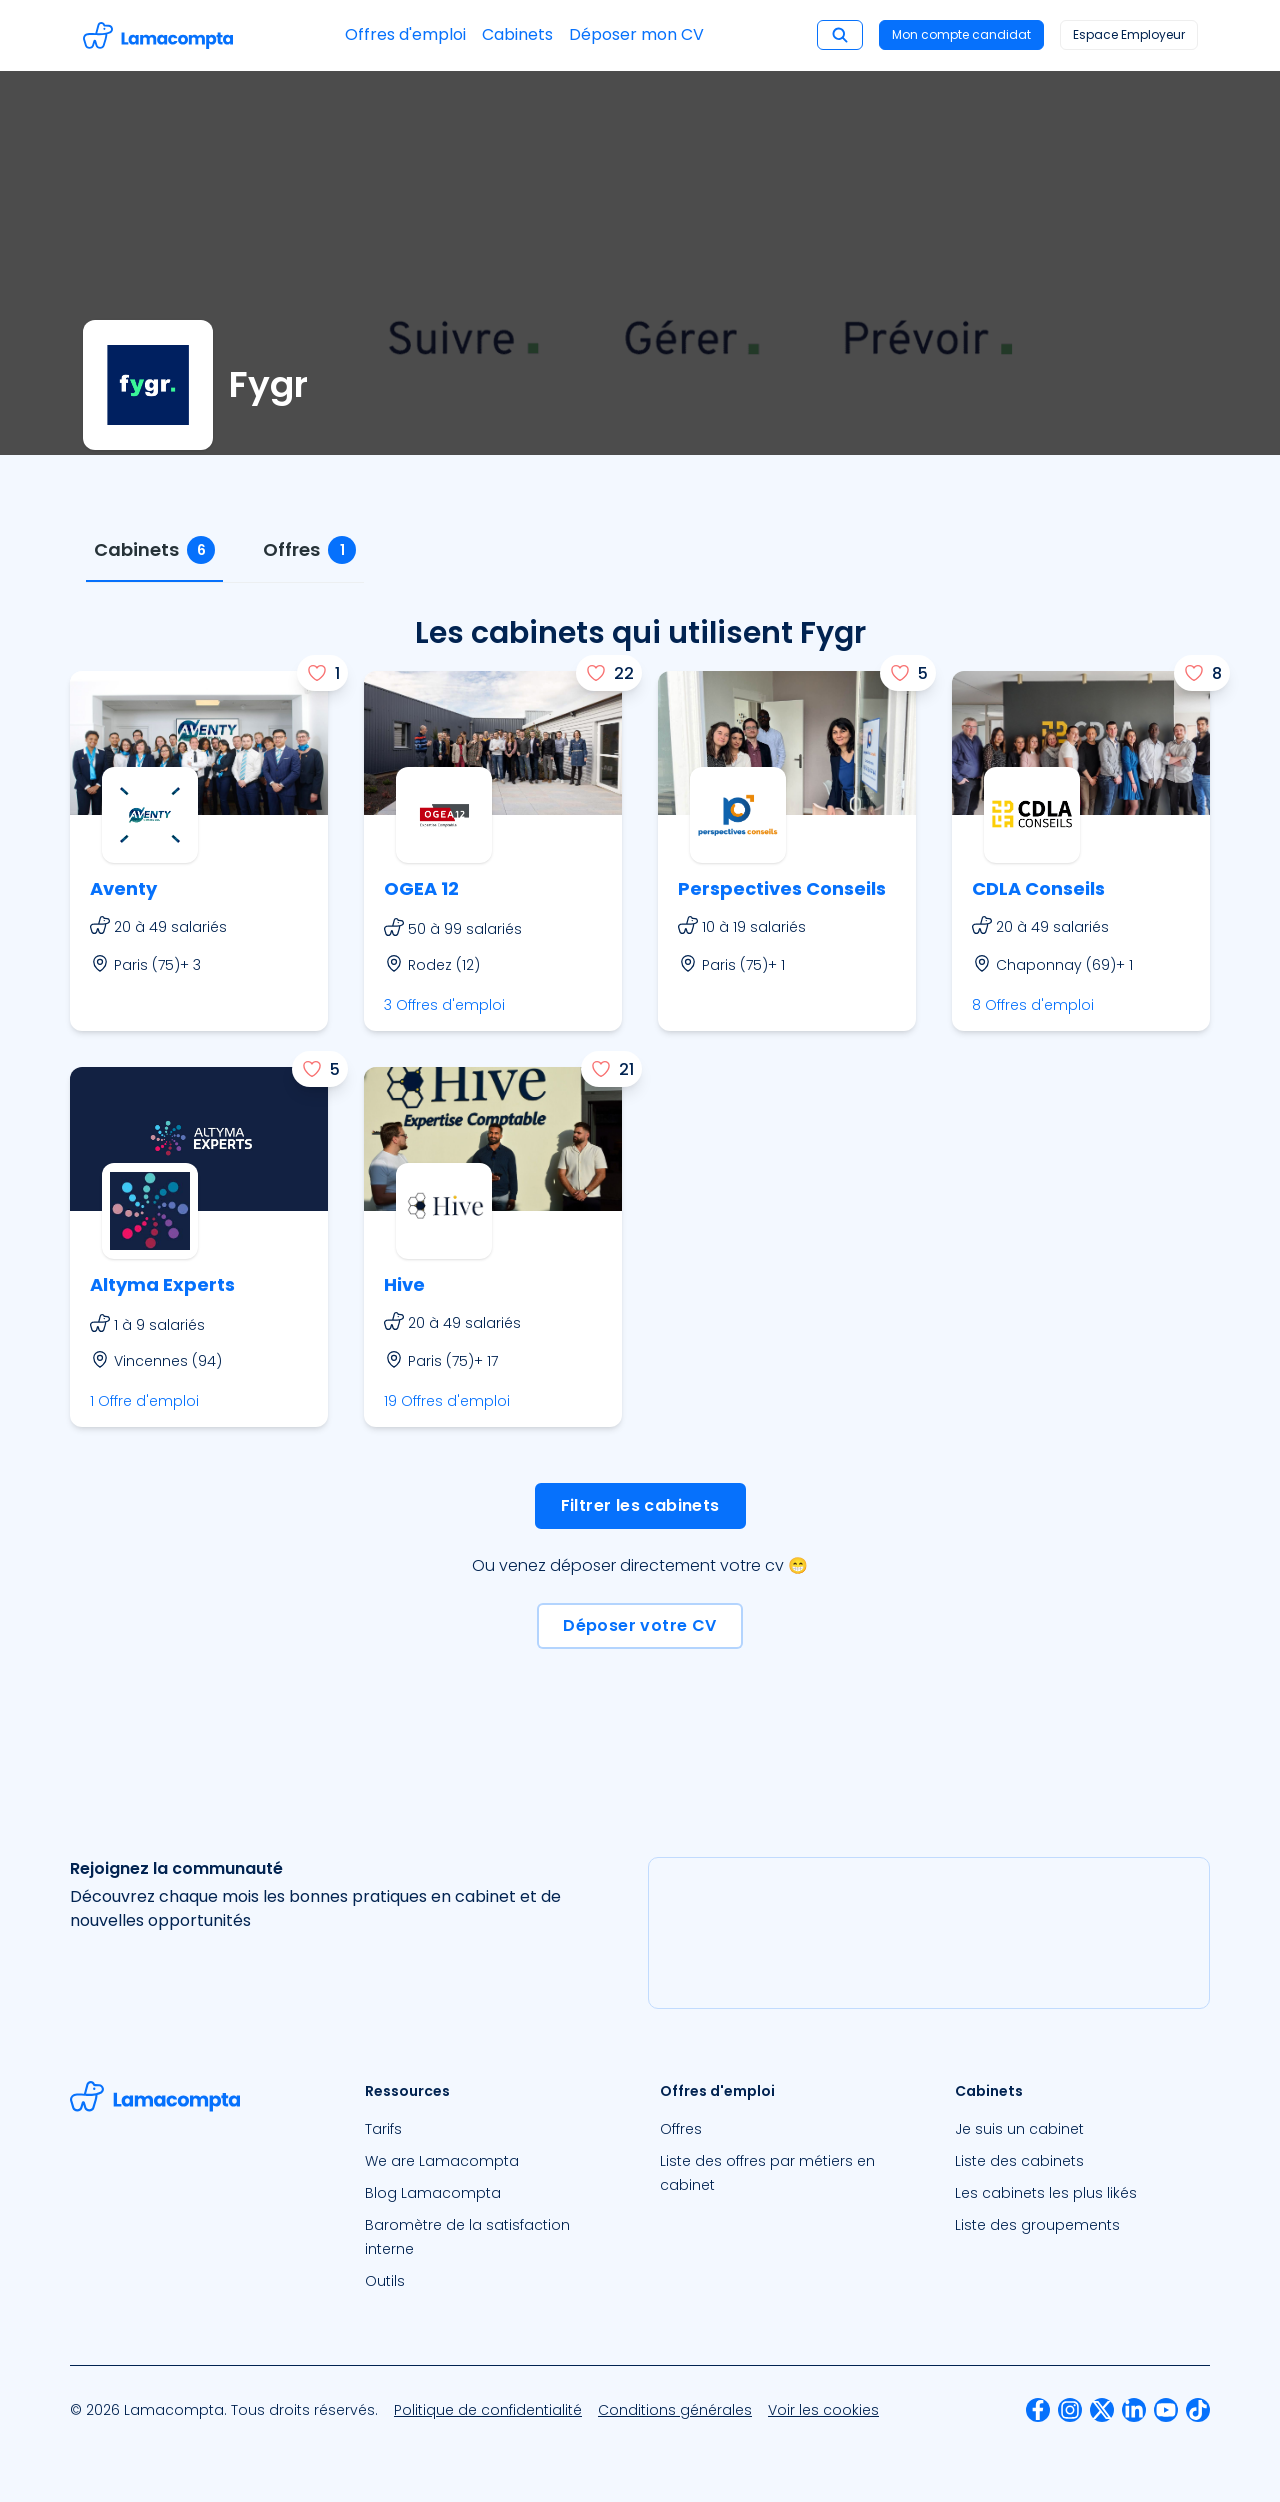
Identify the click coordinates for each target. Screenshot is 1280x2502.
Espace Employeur (1129, 34)
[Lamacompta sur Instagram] (1070, 2410)
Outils (385, 2281)
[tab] (154, 550)
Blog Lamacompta (433, 2193)
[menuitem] (492, 2129)
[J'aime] (322, 673)
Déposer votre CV (639, 1625)
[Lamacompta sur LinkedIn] (1134, 2410)
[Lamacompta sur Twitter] (1102, 2410)
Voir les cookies (823, 2410)
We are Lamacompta (442, 2161)
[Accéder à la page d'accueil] (158, 35)
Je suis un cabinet (1019, 2129)
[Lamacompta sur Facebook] (1038, 2410)
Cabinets (517, 34)
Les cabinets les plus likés (1046, 2193)
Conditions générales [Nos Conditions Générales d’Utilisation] (675, 2410)
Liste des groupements (1037, 2225)
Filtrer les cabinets (640, 1505)
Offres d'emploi (405, 34)
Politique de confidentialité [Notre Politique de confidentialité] (488, 2410)
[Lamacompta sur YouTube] (1166, 2410)
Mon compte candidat (961, 34)
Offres (681, 2129)
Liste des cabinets (1019, 2161)
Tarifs (383, 2129)
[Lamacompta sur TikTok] (1198, 2410)
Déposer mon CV (636, 34)
